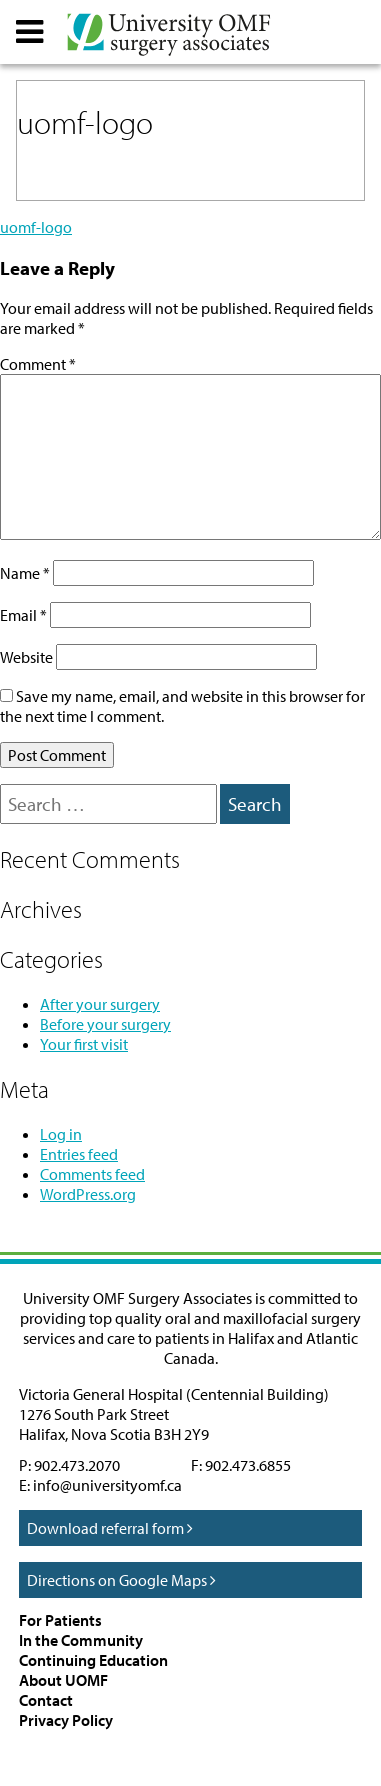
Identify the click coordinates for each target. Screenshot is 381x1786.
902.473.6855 (248, 1465)
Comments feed (92, 1174)
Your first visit (84, 1044)
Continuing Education (93, 1660)
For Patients (60, 1620)
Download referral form (110, 1528)
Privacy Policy (66, 1720)
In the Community (81, 1640)
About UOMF (63, 1680)
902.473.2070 (77, 1465)
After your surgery (100, 1004)
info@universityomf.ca (107, 1485)
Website (26, 657)
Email (23, 615)
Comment (38, 364)
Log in (61, 1134)
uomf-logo (36, 227)
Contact (46, 1700)
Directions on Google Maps (121, 1580)
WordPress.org (88, 1194)
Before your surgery (105, 1024)
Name (25, 573)
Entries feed (79, 1154)
